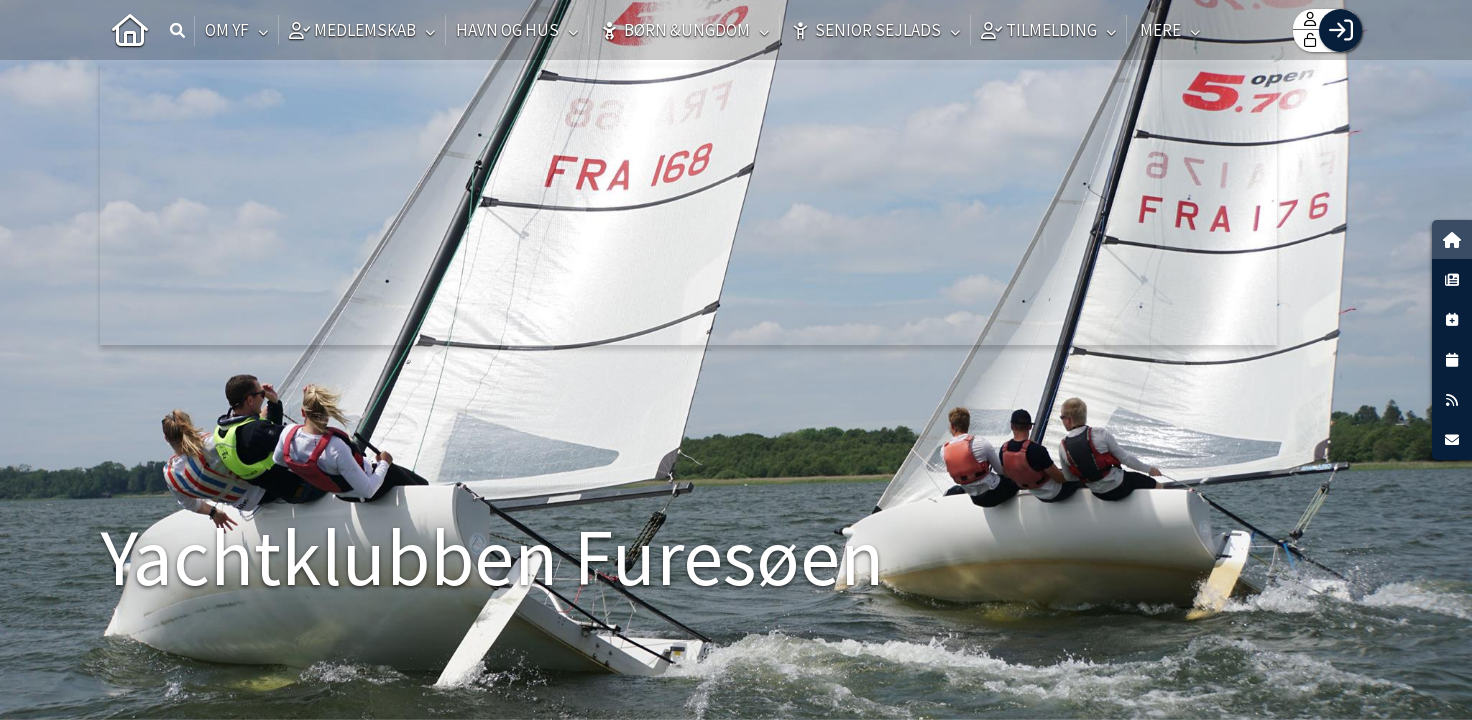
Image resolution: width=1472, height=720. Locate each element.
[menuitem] (130, 30)
